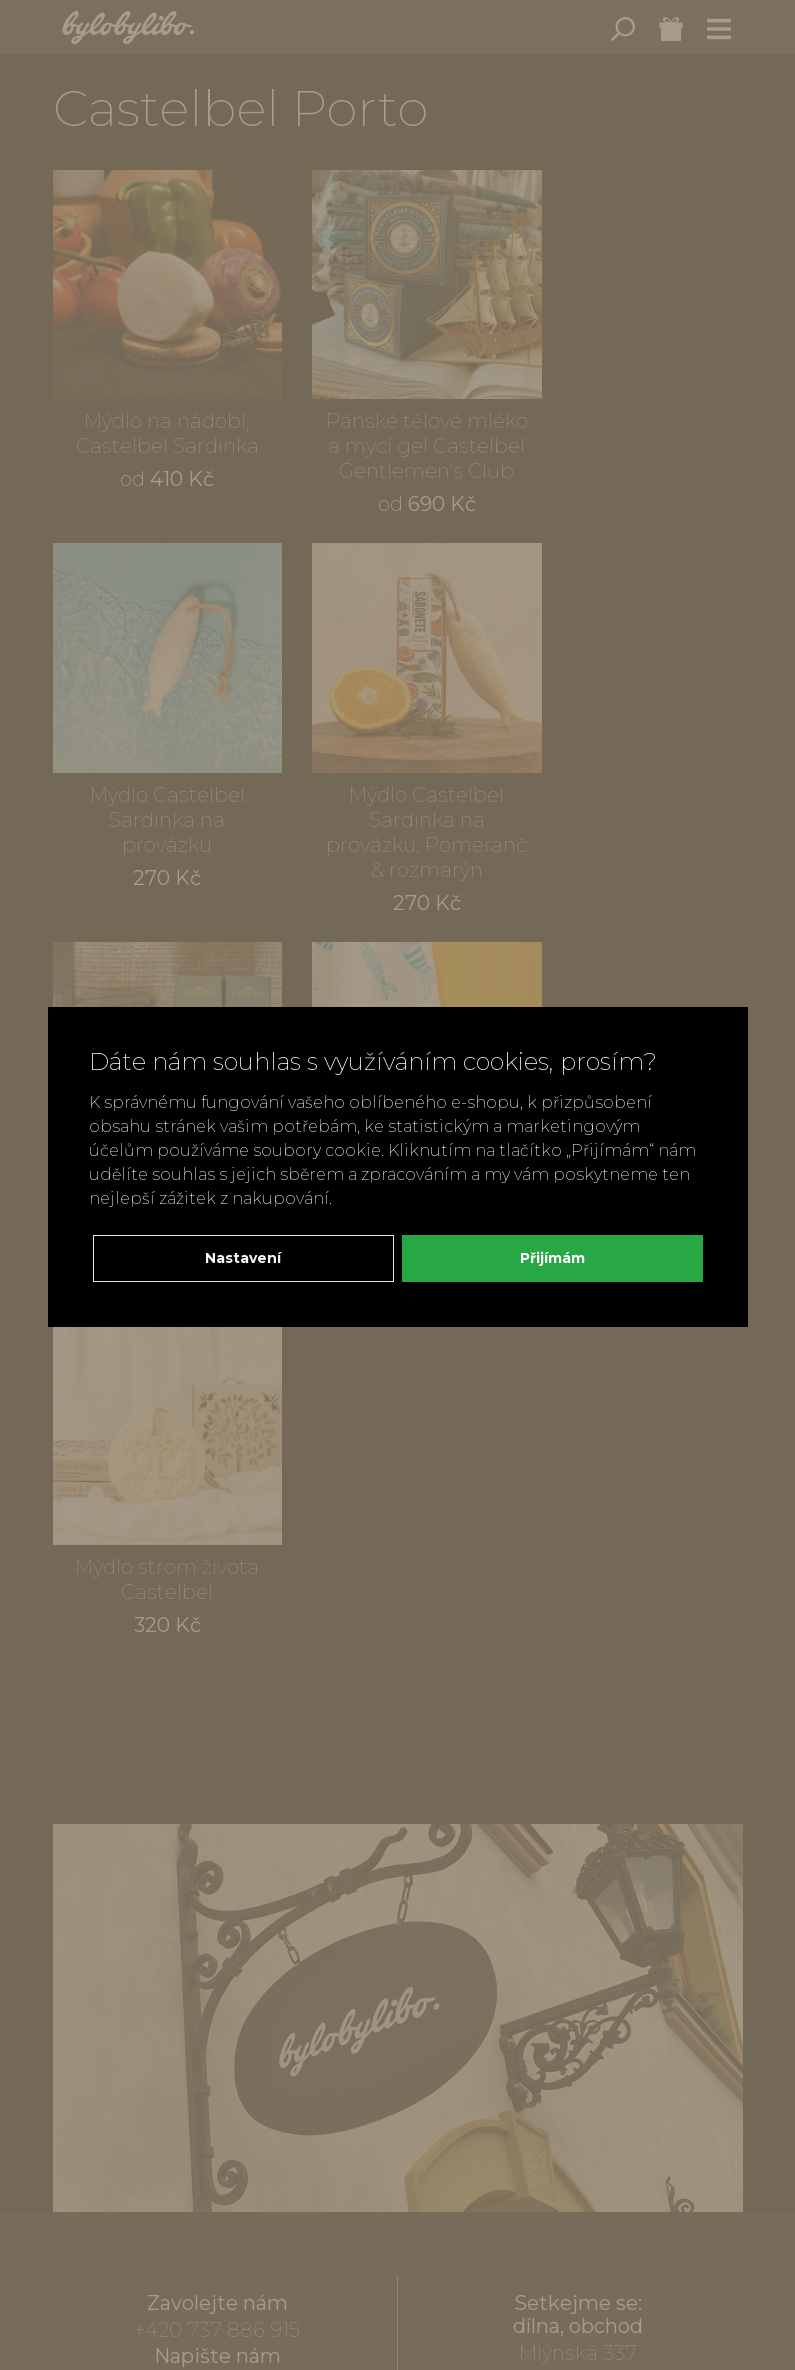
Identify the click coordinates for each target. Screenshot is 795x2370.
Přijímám (552, 1258)
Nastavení (243, 1258)
